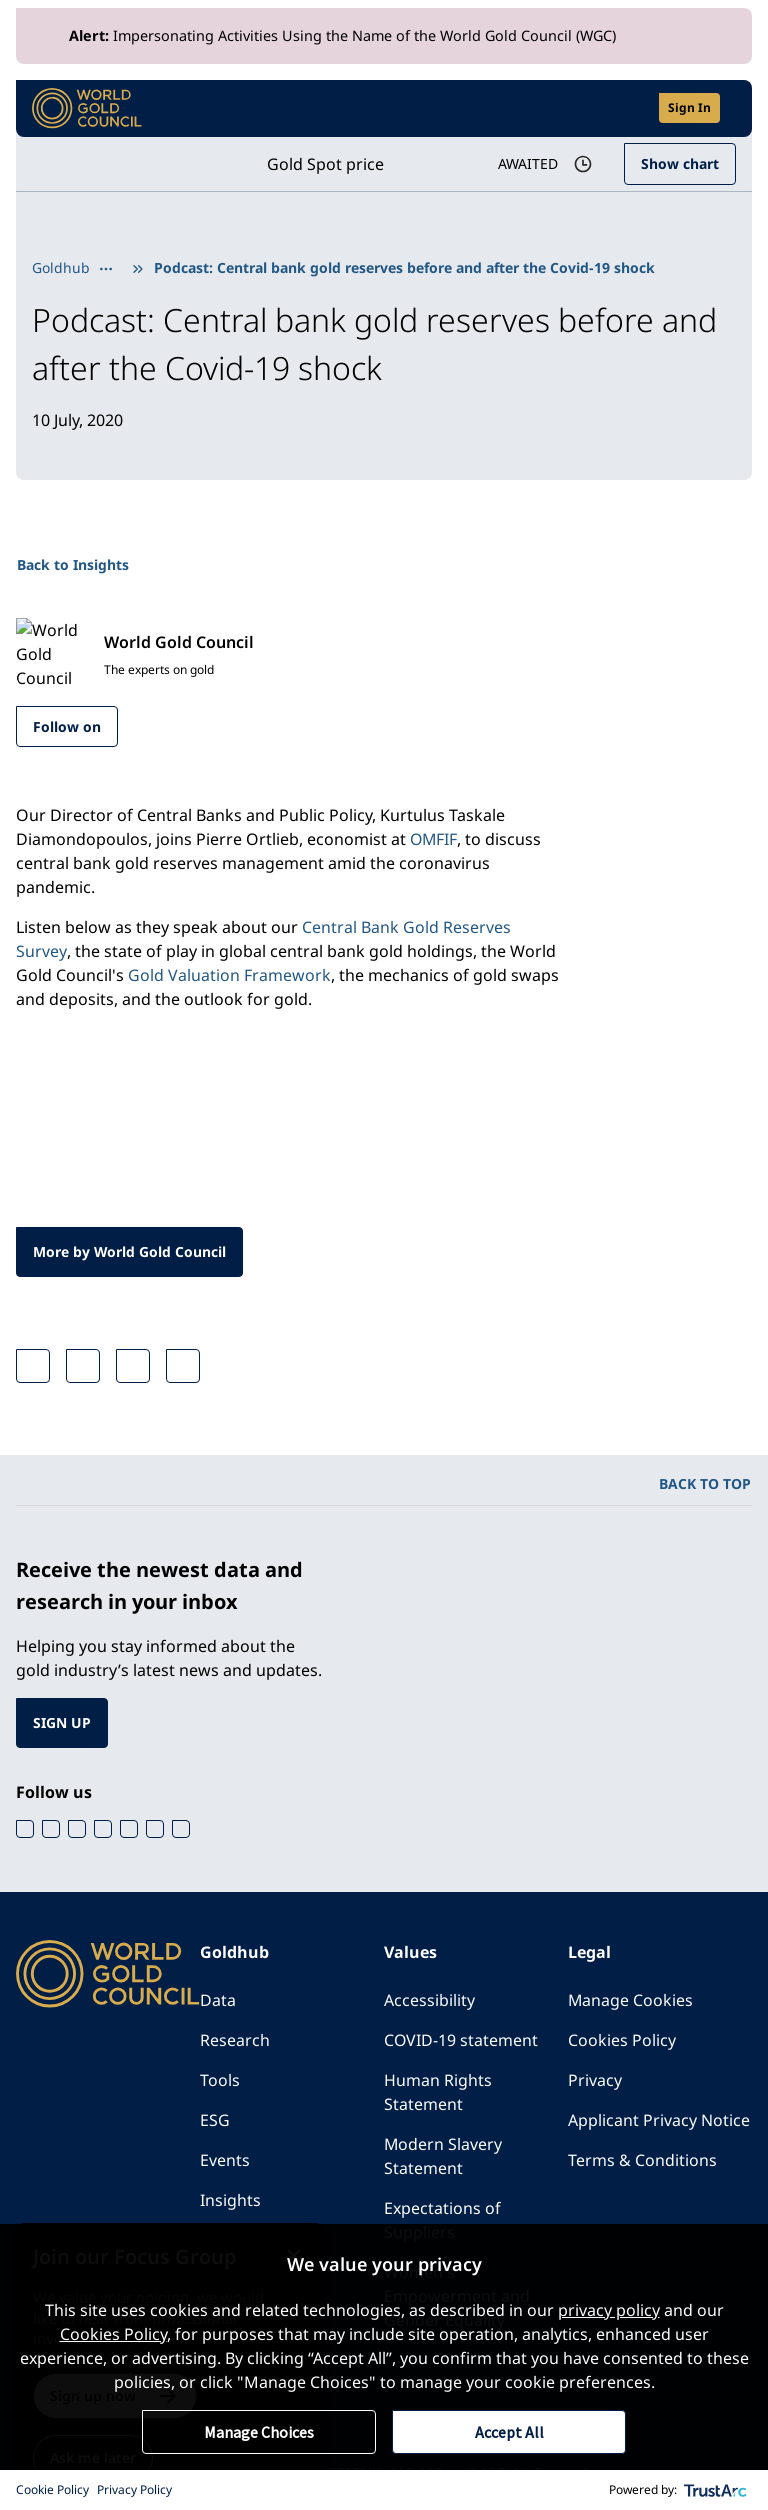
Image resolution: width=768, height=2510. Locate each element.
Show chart (680, 163)
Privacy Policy (134, 2489)
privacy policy (609, 2310)
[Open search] (631, 108)
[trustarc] (716, 2490)
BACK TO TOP (705, 1484)
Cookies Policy (622, 2041)
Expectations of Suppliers (442, 2221)
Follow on (67, 726)
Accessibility (429, 2001)
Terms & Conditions (642, 2161)
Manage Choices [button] (259, 2432)
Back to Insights (73, 564)
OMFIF (434, 840)
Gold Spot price (323, 164)
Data (218, 2001)
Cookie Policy (52, 2489)
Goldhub (61, 267)
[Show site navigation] (728, 108)
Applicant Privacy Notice (659, 2121)
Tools (220, 2081)
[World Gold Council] (87, 108)
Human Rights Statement (438, 2093)
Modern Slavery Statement (443, 2157)
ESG (215, 2121)
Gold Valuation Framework (229, 976)
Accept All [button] (509, 2432)
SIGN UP (62, 1723)
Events (225, 2161)
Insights (230, 2201)
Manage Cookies (631, 2001)
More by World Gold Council (130, 1252)
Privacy (595, 2081)
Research (235, 2041)
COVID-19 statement (461, 2041)
